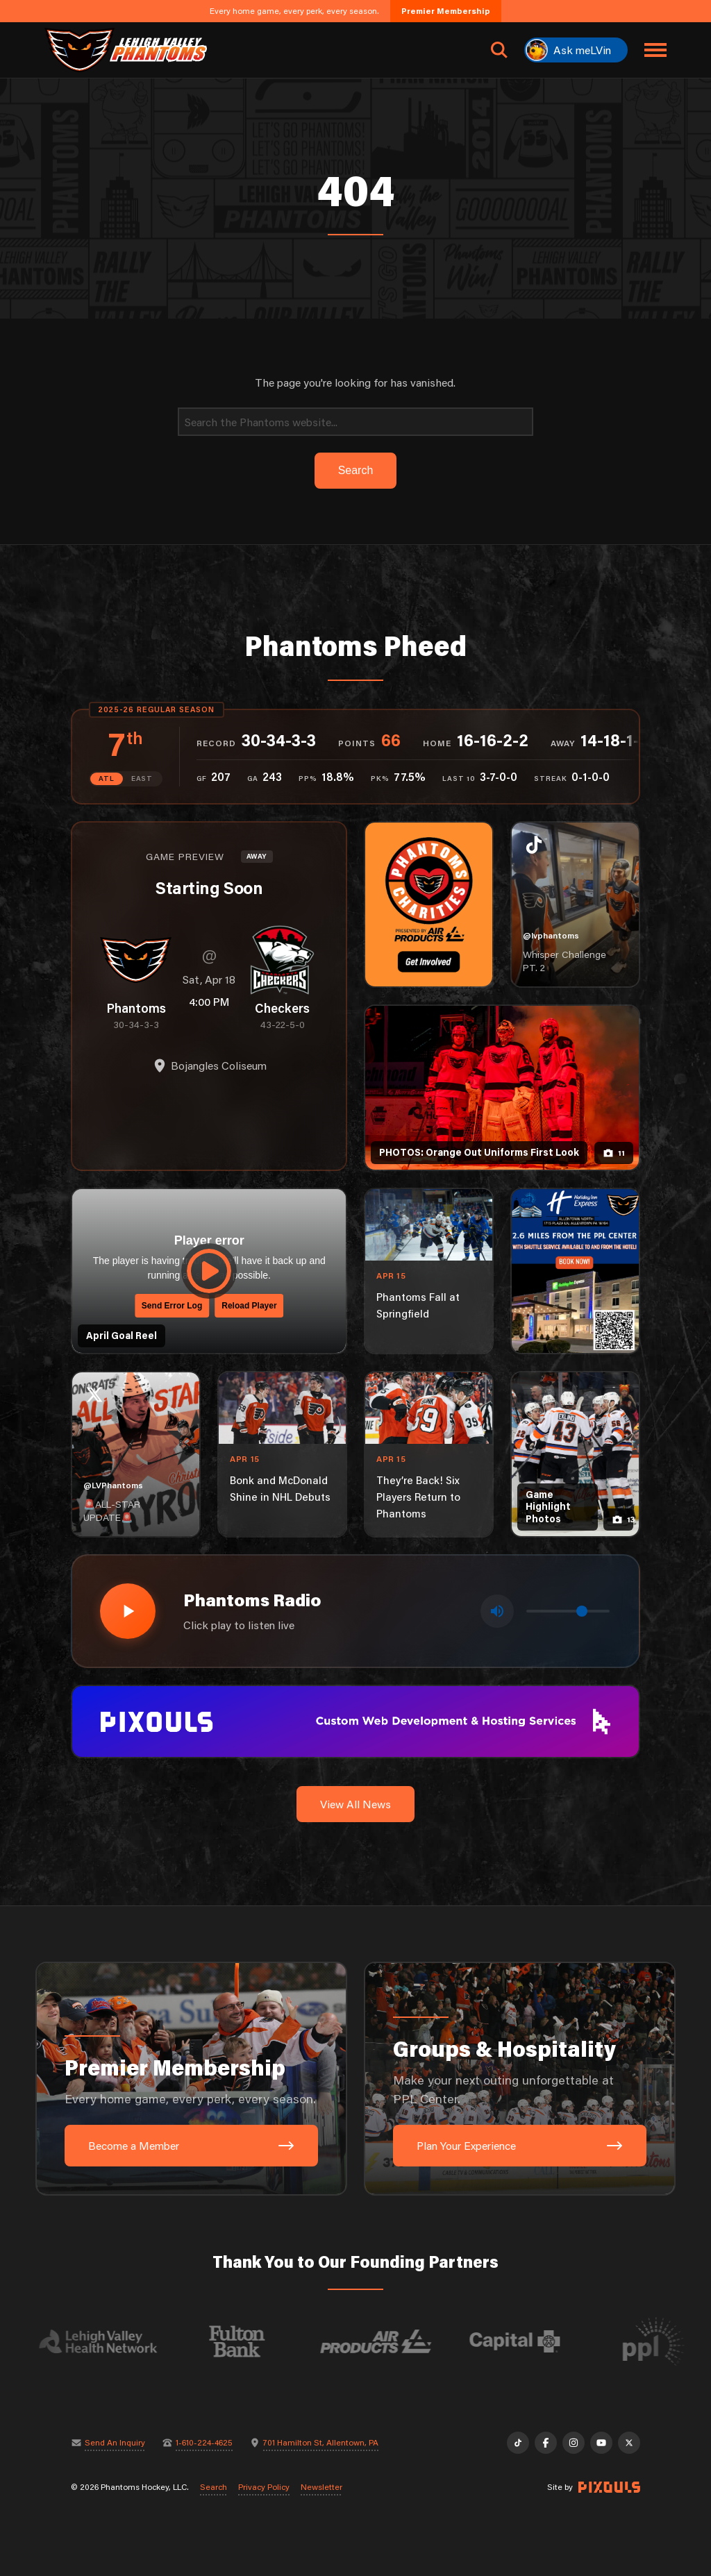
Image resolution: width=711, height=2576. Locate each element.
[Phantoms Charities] (428, 904)
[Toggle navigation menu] (655, 50)
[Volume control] (568, 1611)
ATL (106, 778)
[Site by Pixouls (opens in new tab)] (609, 2487)
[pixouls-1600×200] (355, 1719)
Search (213, 2487)
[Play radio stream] (128, 1611)
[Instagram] (573, 2443)
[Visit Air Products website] (388, 2341)
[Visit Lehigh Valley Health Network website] (110, 2341)
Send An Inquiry (115, 2443)
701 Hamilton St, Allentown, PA (320, 2443)
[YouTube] (601, 2443)
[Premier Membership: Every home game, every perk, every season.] (191, 2079)
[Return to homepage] (125, 50)
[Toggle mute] (497, 1611)
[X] (629, 2443)
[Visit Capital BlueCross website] (527, 2341)
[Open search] (499, 50)
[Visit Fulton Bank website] (249, 2341)
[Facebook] (546, 2443)
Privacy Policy (264, 2487)
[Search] (355, 421)
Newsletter (321, 2487)
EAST (142, 778)
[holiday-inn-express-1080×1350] (575, 1271)
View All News (355, 1803)
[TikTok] (518, 2443)
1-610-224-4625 (204, 2443)
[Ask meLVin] (576, 49)
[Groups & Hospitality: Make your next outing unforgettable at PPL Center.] (520, 2079)
